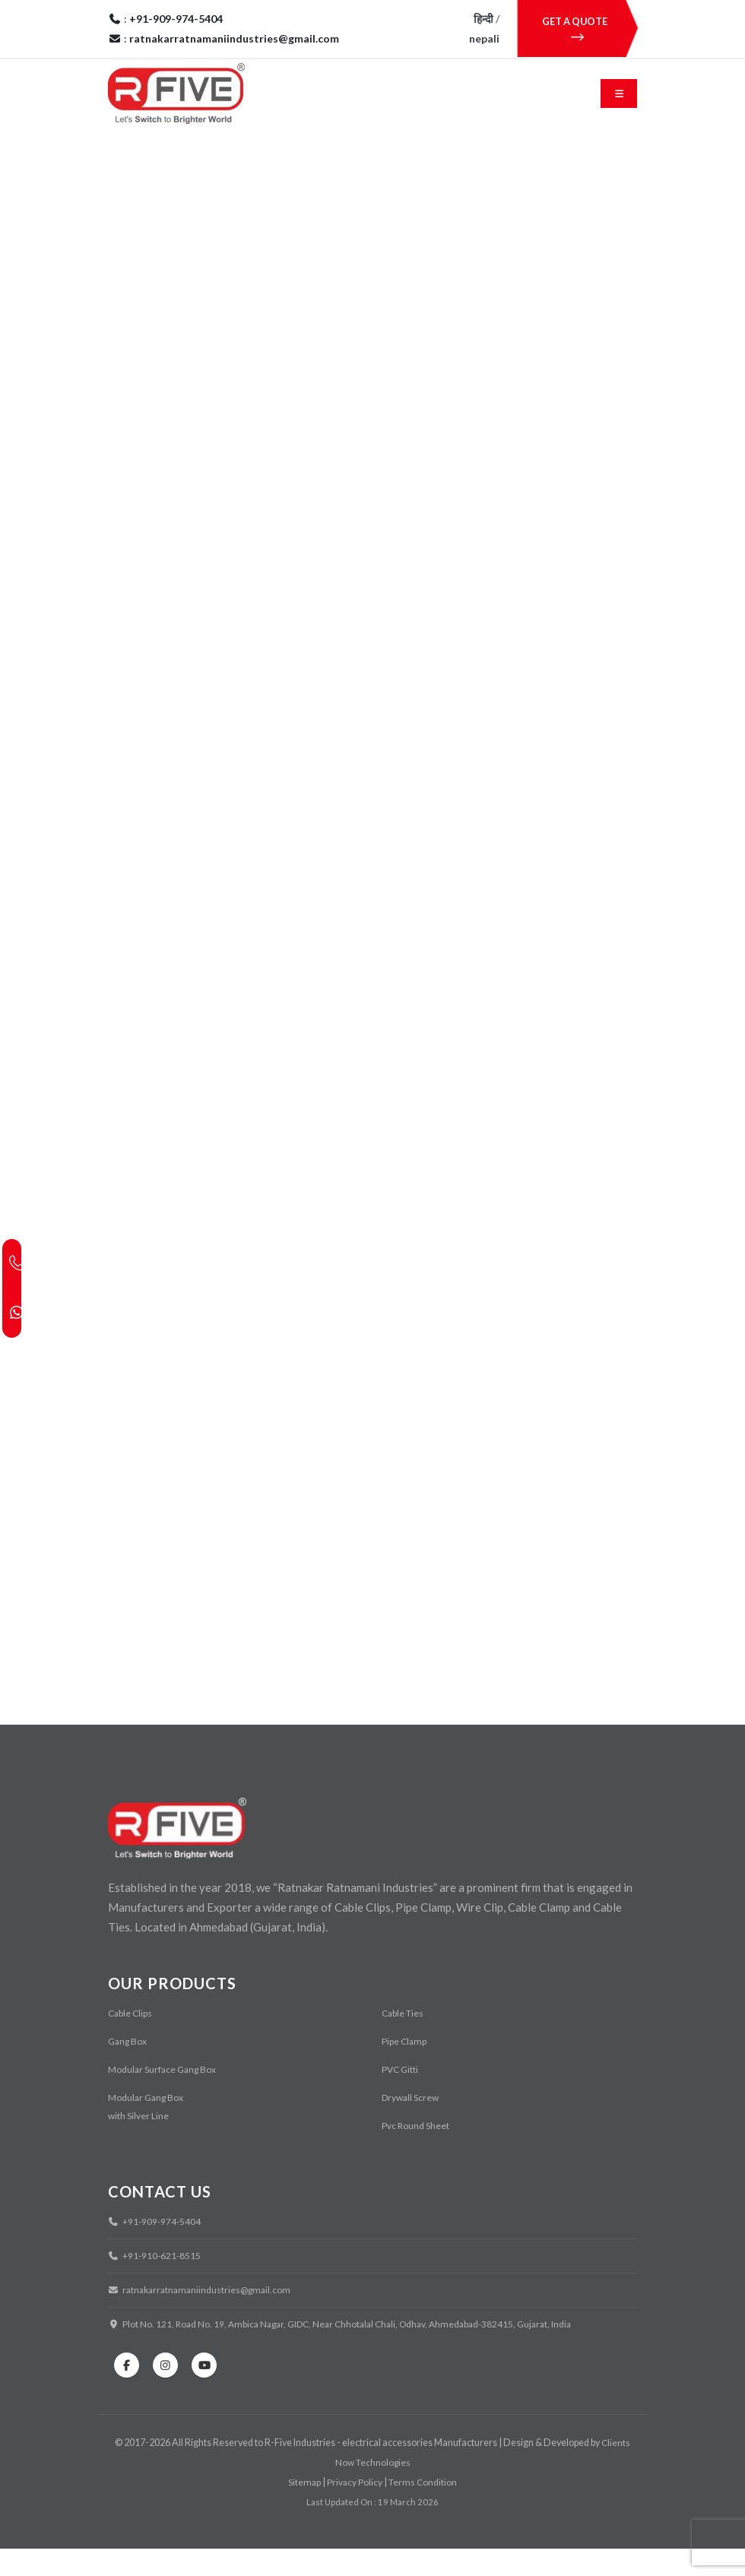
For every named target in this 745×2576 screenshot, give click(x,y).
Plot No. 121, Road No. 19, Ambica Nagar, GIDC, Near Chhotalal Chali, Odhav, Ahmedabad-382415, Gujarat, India (350, 2351)
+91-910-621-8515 (156, 2283)
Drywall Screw (412, 2125)
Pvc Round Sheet (416, 2153)
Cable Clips (131, 2040)
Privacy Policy (354, 2509)
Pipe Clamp (405, 2068)
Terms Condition (423, 2509)
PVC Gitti (401, 2096)
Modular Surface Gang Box (164, 2096)
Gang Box (128, 2068)
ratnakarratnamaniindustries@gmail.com (203, 2317)
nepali (484, 38)
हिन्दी (483, 18)
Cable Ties (404, 2040)
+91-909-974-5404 (156, 2248)
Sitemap (304, 2509)
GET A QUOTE (577, 29)
